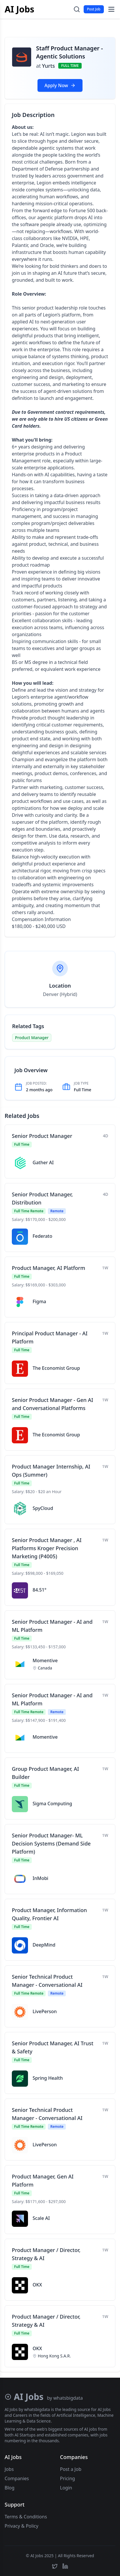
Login (66, 2488)
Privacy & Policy (21, 2526)
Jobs (9, 2469)
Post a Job (70, 2469)
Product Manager (31, 1037)
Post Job (93, 9)
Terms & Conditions (26, 2516)
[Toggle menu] (111, 9)
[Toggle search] (76, 9)
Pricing (67, 2478)
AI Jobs (19, 9)
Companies (17, 2478)
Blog (9, 2488)
